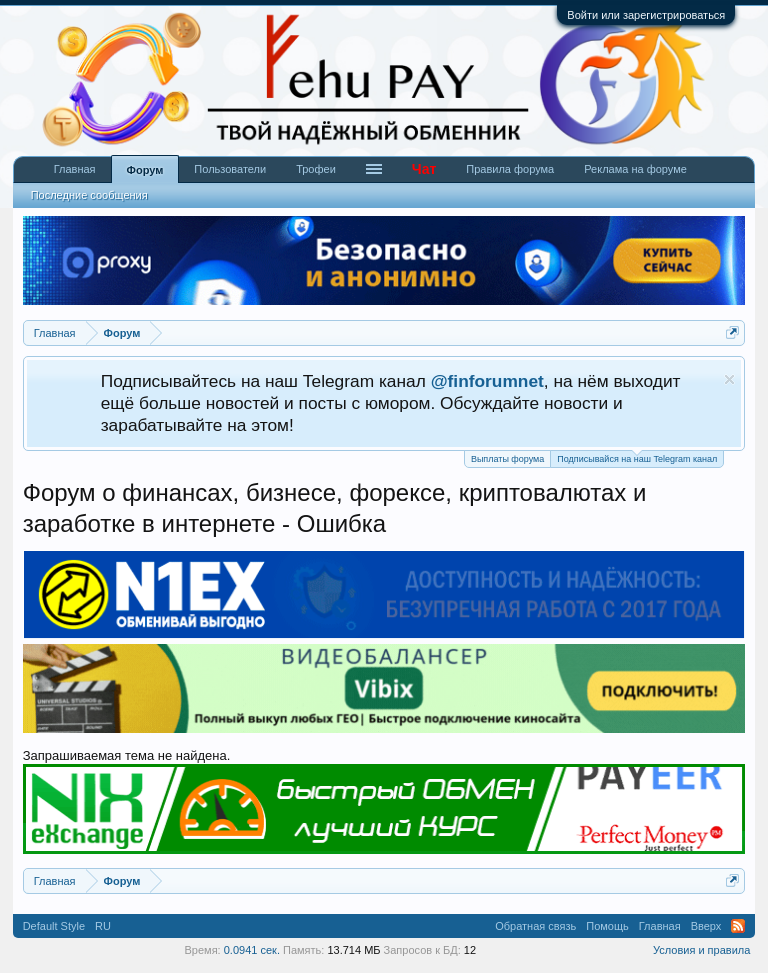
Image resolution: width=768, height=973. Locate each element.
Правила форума (510, 169)
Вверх (706, 926)
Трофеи (316, 169)
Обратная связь (535, 926)
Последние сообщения (89, 195)
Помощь (607, 926)
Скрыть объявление (729, 379)
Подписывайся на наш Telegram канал (637, 457)
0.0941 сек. (252, 950)
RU (103, 926)
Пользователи (230, 169)
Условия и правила (701, 950)
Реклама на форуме (635, 169)
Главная (75, 169)
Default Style (54, 926)
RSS (738, 926)
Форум (145, 170)
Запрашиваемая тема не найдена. (127, 755)
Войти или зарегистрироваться (646, 15)
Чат (424, 169)
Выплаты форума (507, 459)
